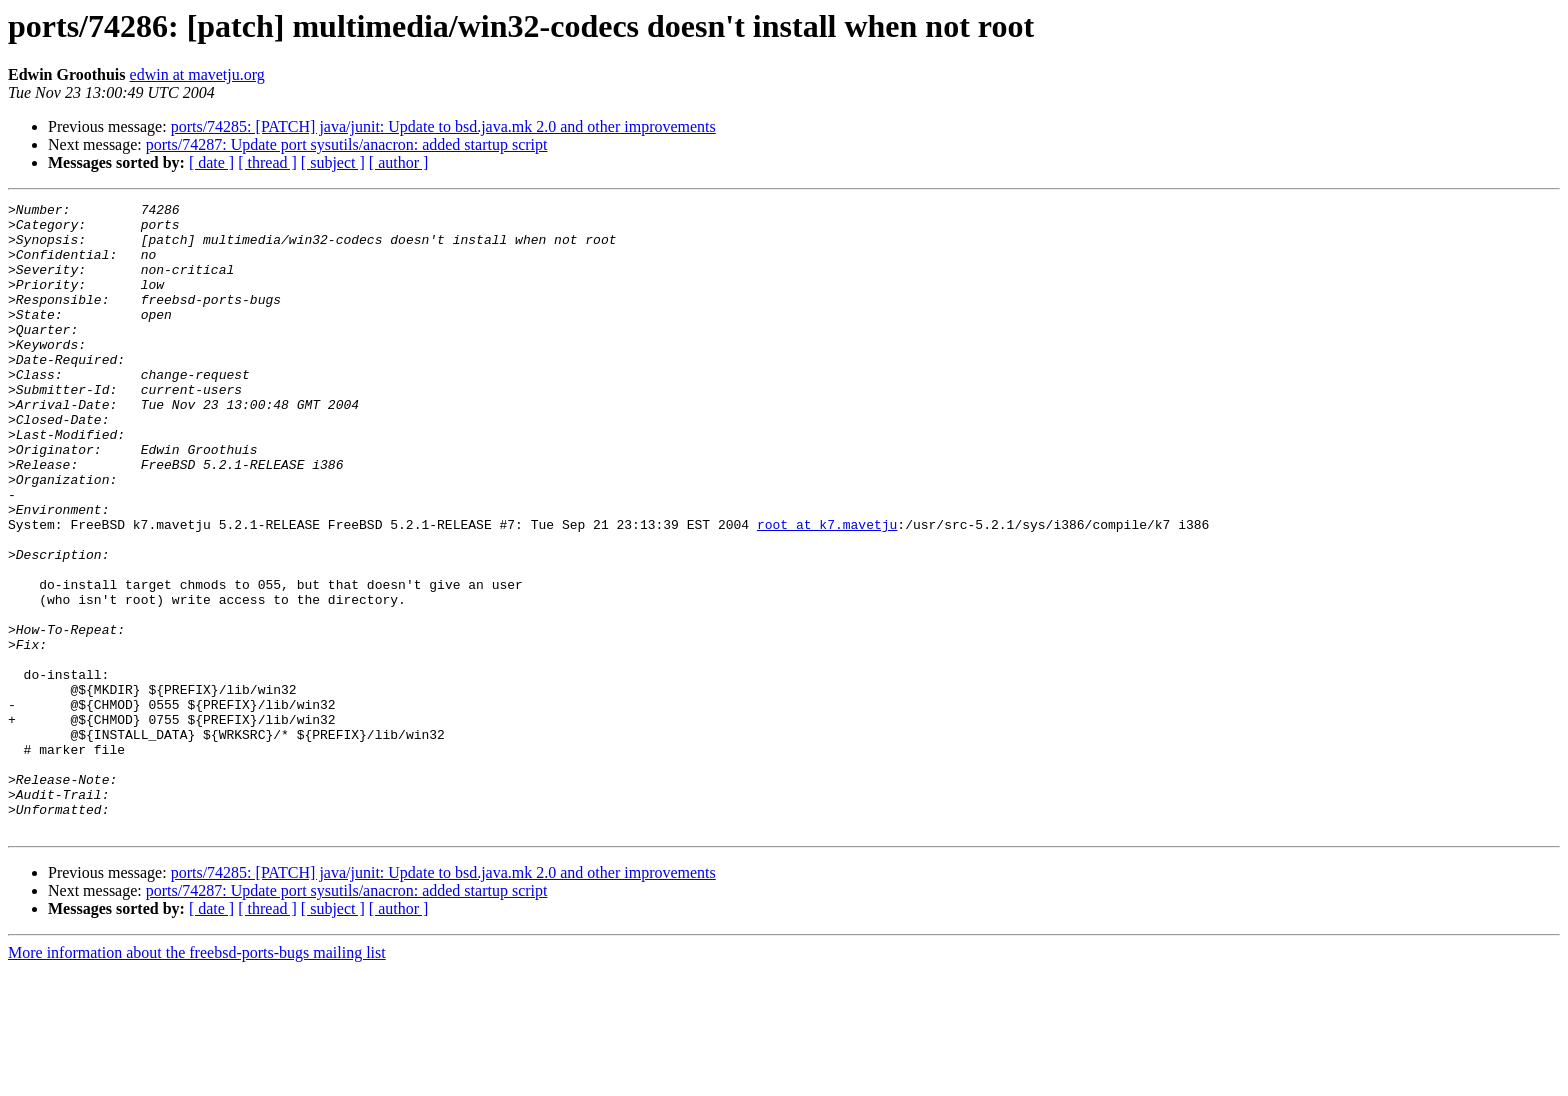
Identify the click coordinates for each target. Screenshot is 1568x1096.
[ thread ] (267, 162)
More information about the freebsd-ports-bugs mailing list (197, 1078)
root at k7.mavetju (827, 590)
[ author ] (399, 162)
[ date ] (211, 162)
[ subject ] (333, 162)
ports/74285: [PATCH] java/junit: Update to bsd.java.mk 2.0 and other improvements (443, 126)
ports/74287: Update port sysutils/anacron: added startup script (347, 144)
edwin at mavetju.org (197, 74)
